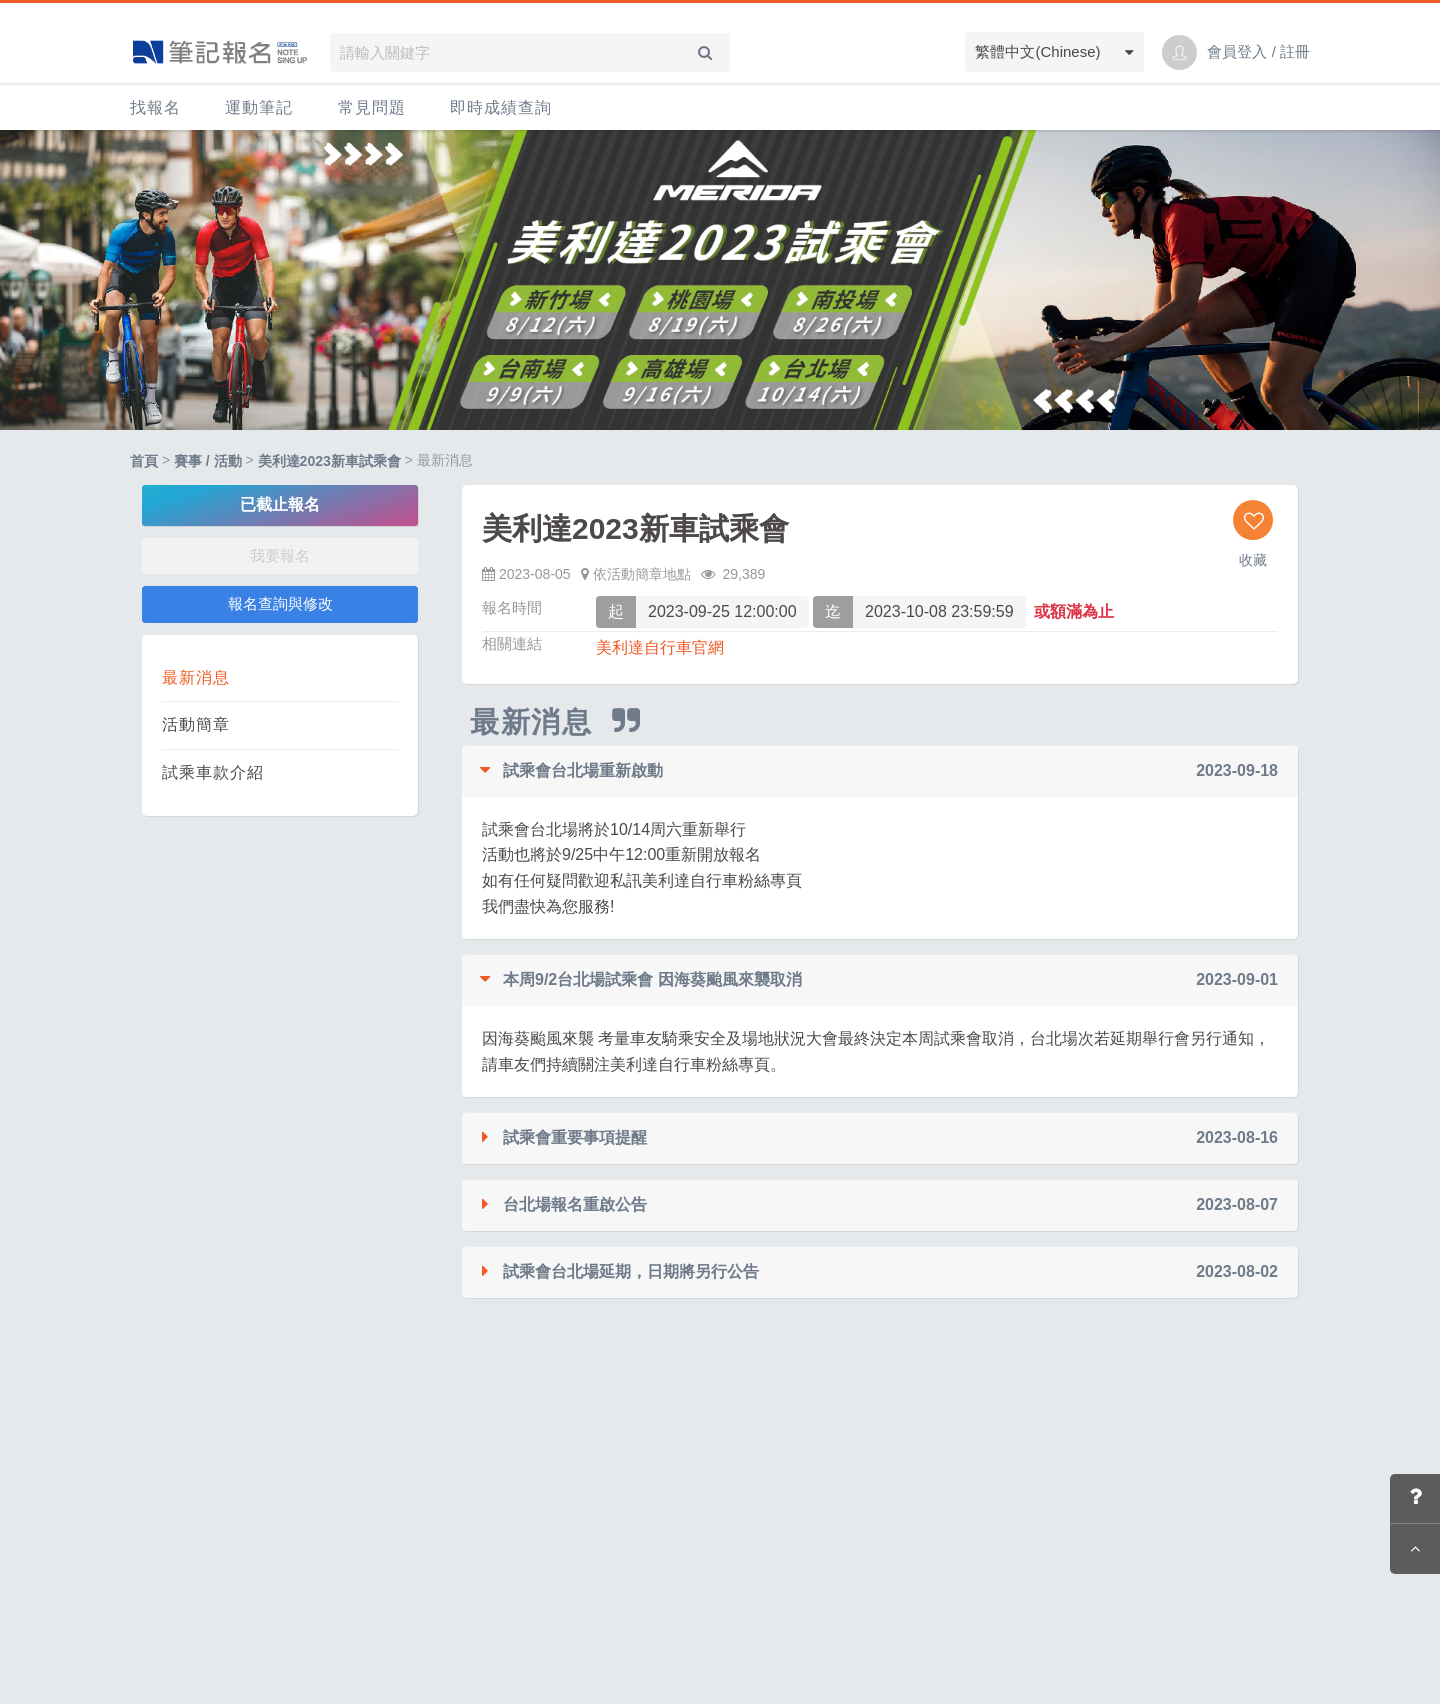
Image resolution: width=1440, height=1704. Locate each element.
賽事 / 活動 (208, 461)
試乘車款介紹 (213, 772)
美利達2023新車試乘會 (329, 461)
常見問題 (372, 107)
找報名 (155, 107)
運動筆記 (259, 107)
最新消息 (196, 677)
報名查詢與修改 (280, 603)
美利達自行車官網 (660, 647)
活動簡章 (196, 724)
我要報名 (280, 555)
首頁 (144, 461)
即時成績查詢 (501, 107)
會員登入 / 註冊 (1258, 51)
